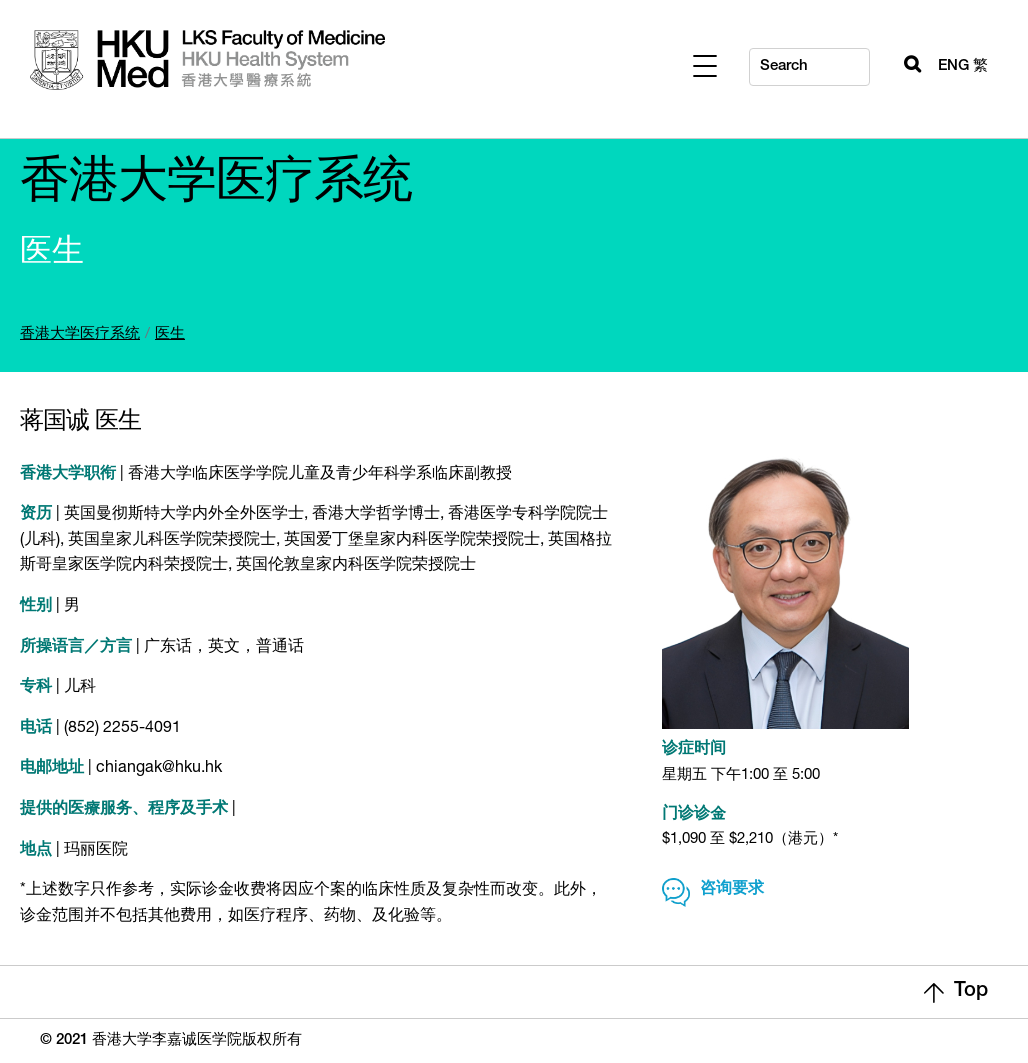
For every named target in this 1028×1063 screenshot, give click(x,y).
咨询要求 (732, 890)
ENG (953, 66)
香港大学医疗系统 (80, 334)
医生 (170, 334)
